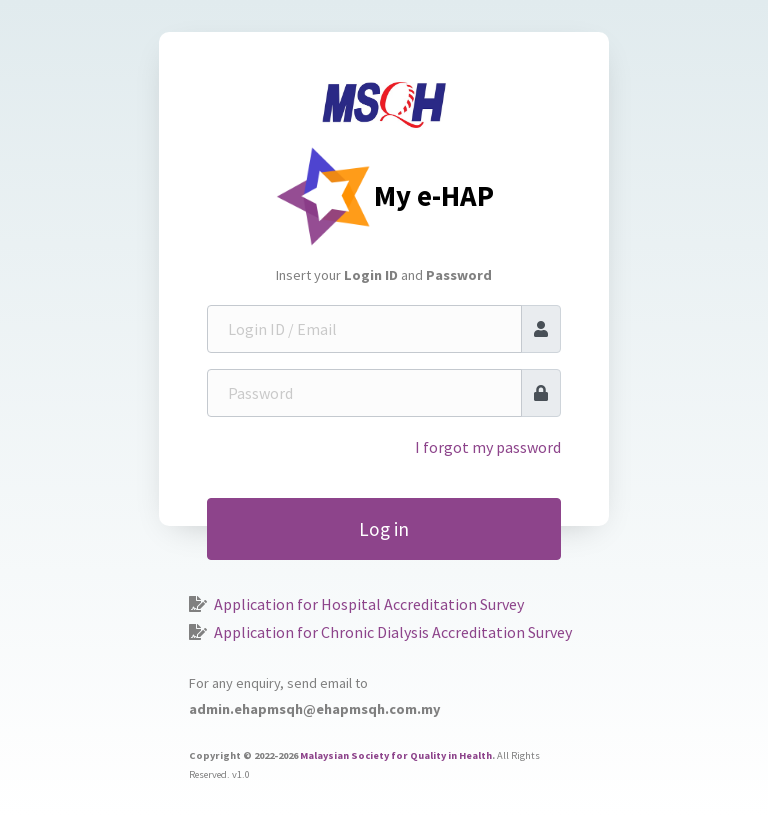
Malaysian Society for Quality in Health (396, 755)
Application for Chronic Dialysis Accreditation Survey (393, 632)
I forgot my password (488, 447)
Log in (384, 529)
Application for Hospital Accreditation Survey (369, 604)
